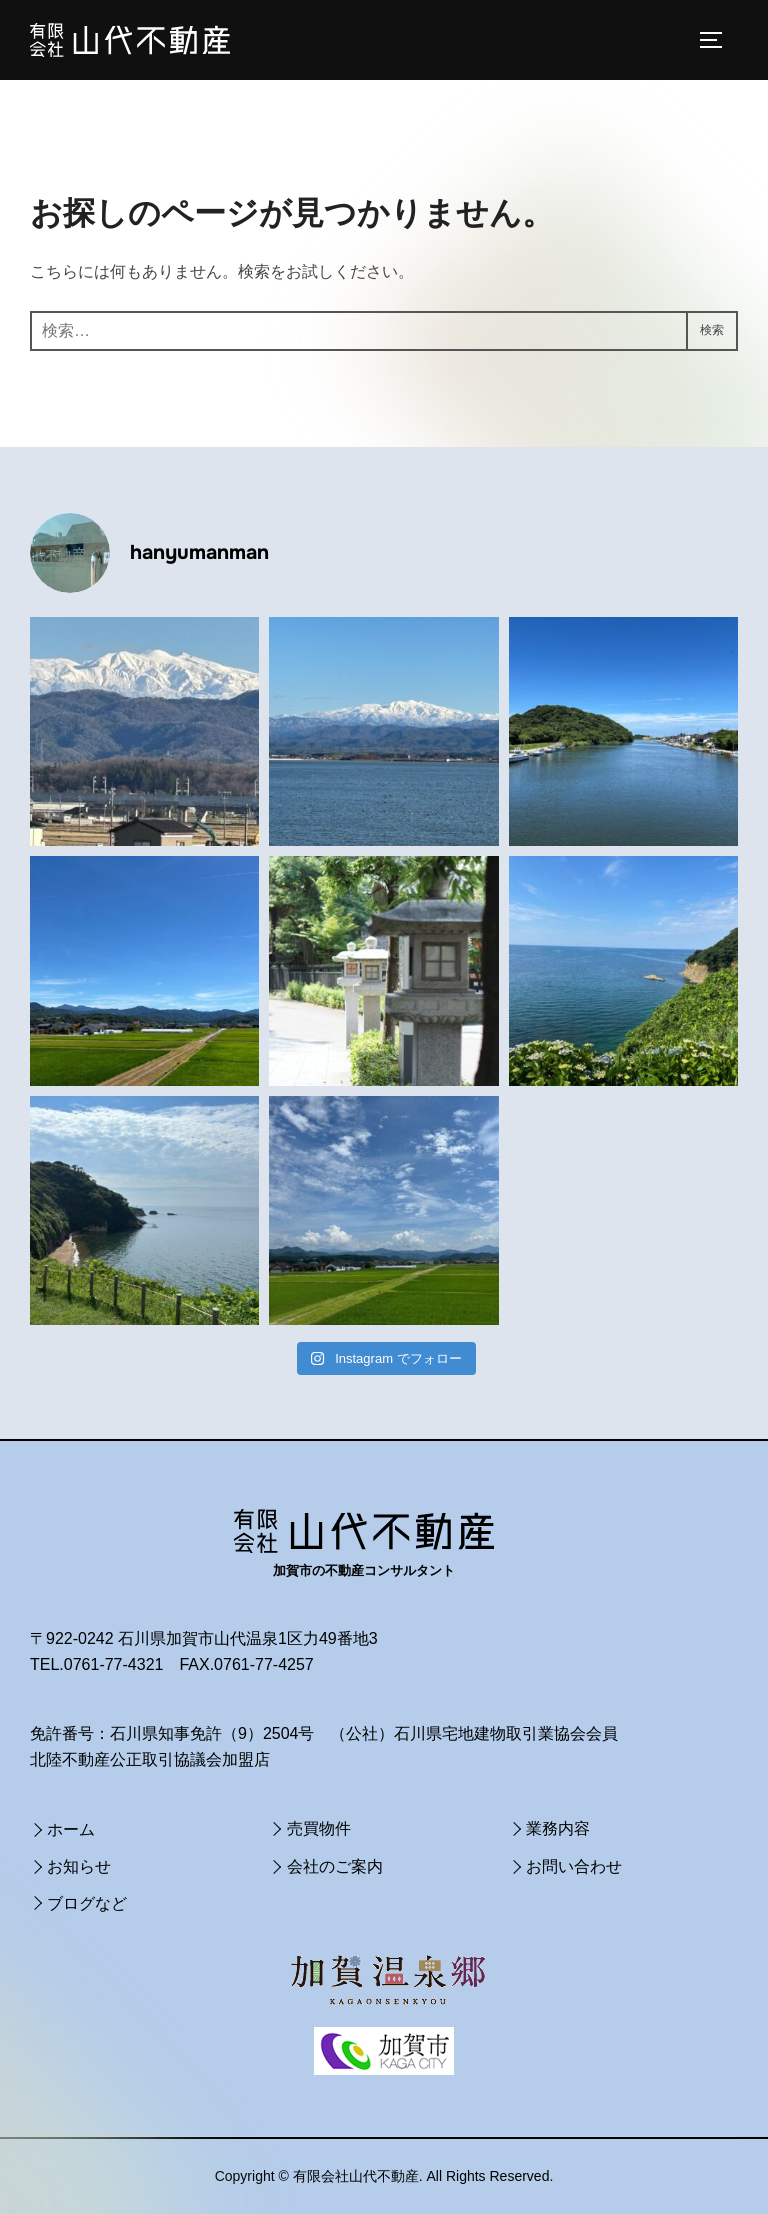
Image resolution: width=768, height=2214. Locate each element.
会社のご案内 (335, 1866)
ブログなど (87, 1903)
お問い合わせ (574, 1866)
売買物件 (319, 1828)
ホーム (71, 1829)
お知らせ (79, 1866)
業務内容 (558, 1828)
